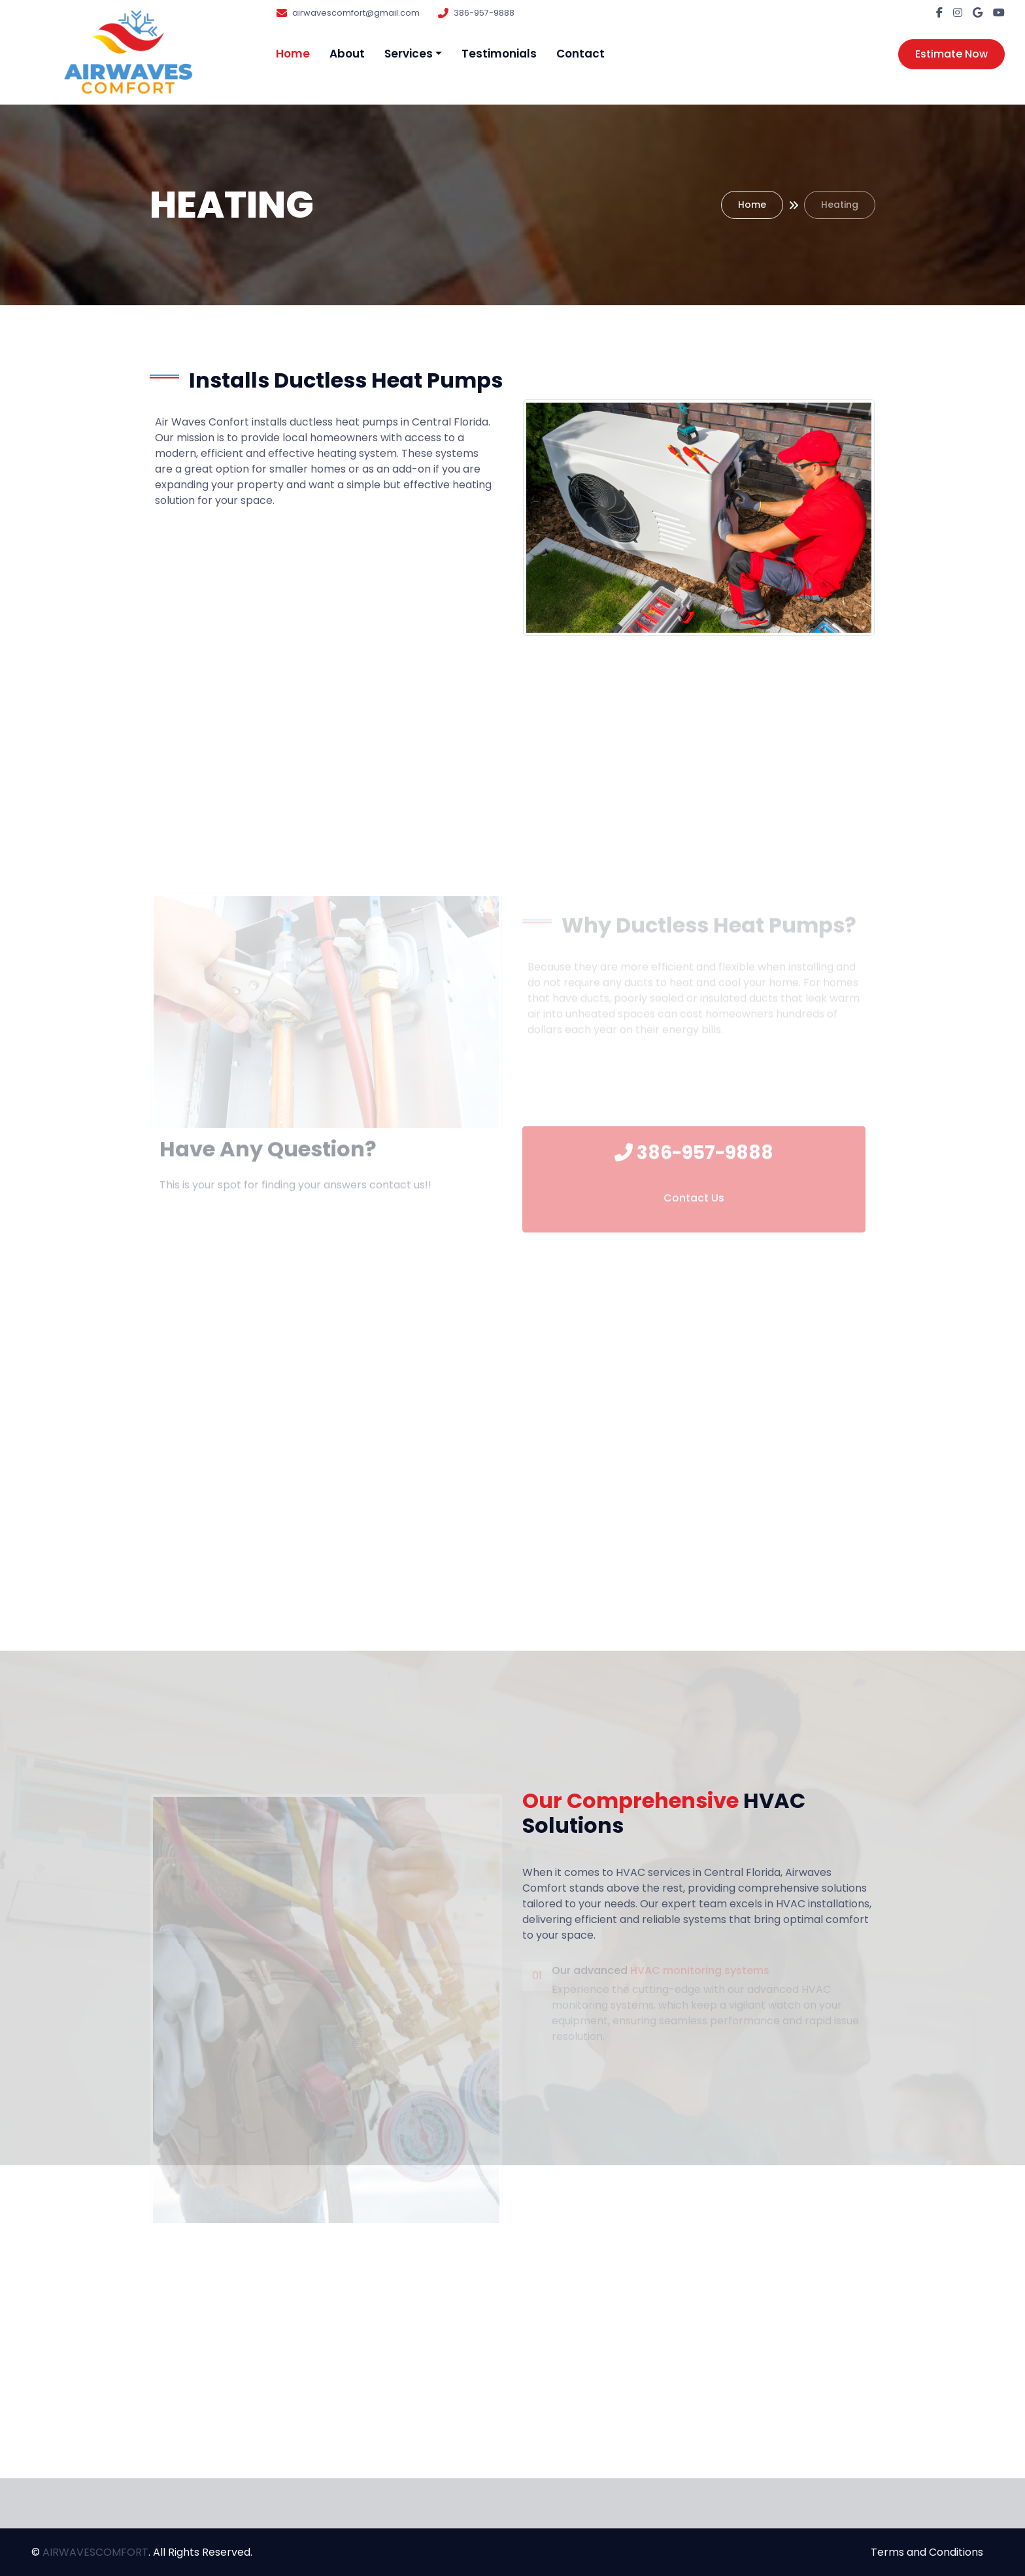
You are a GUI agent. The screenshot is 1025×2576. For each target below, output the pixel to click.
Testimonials (499, 53)
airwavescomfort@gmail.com (356, 12)
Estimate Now (951, 53)
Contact (580, 53)
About (347, 53)
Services (408, 53)
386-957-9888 (484, 12)
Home (293, 53)
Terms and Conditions (927, 2552)
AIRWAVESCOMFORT (95, 2552)
